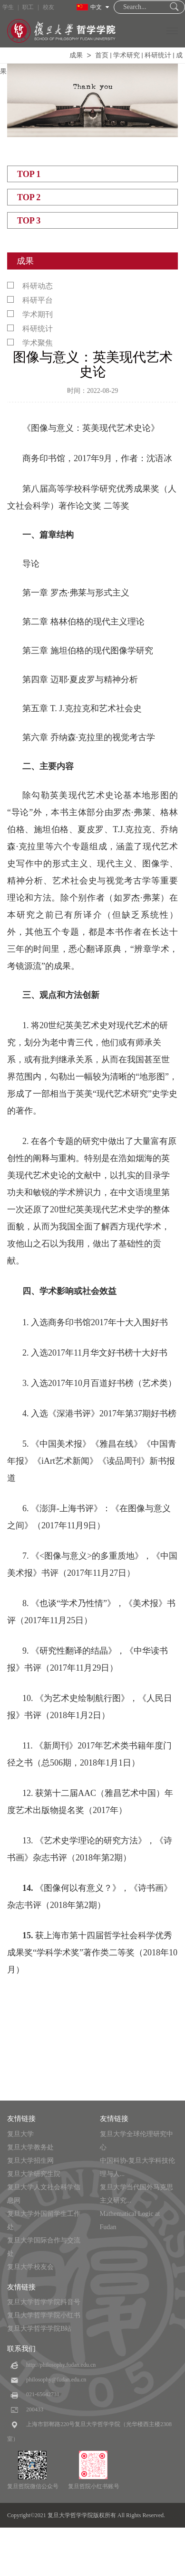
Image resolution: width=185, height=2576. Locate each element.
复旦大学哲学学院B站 (39, 2328)
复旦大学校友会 (30, 2266)
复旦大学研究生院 (33, 2173)
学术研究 (126, 55)
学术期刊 (30, 314)
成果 (76, 55)
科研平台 (30, 300)
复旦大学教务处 (30, 2147)
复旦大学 (20, 2134)
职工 (28, 7)
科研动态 (30, 286)
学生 (8, 7)
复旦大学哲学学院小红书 (43, 2315)
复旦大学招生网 (30, 2160)
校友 (48, 7)
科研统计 (158, 55)
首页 (101, 55)
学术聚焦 (30, 343)
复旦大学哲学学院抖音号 (43, 2302)
